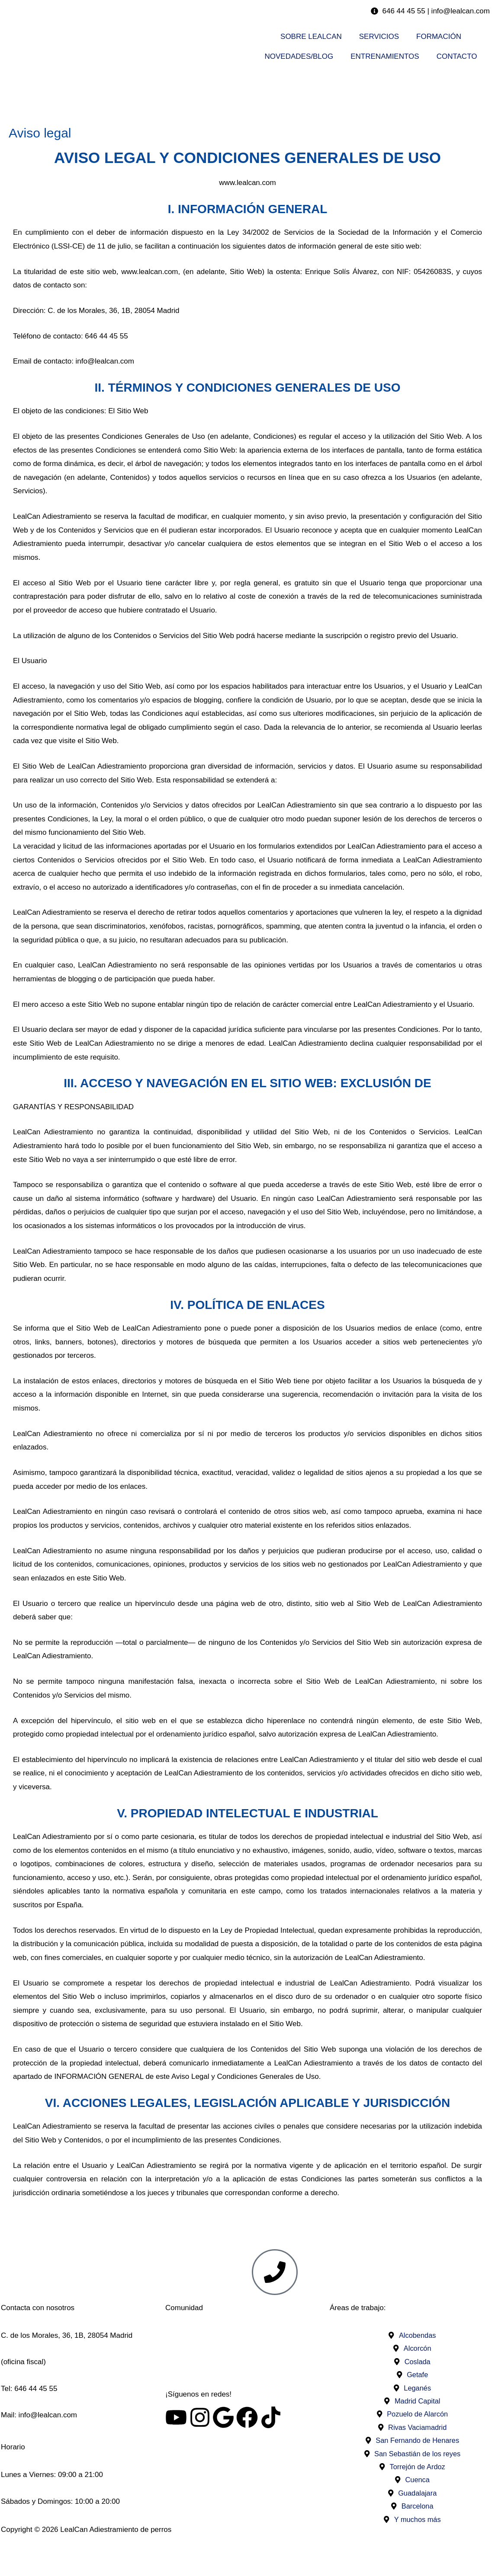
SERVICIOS (379, 36)
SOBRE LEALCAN (311, 36)
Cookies (247, 2556)
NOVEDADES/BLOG (299, 56)
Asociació (245, 2335)
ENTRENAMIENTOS (384, 56)
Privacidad (412, 2556)
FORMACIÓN (438, 36)
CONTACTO (457, 56)
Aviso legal (83, 2556)
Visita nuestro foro (247, 2362)
